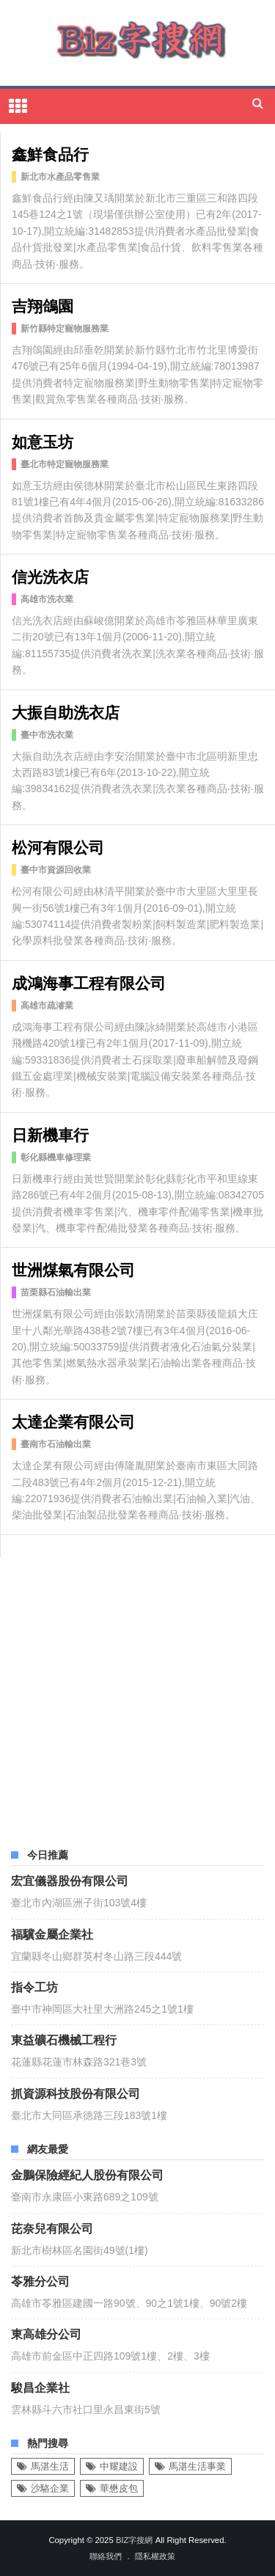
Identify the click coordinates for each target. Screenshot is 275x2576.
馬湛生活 (50, 2466)
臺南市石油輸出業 (56, 1444)
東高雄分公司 (46, 2333)
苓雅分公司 (40, 2280)
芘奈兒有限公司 (52, 2227)
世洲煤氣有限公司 (73, 1268)
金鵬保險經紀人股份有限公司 (87, 2174)
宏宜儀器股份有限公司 (69, 1880)
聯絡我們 (105, 2556)
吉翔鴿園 (42, 304)
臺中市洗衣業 (47, 735)
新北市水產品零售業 (60, 177)
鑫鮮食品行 (50, 153)
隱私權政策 (155, 2556)
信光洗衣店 (50, 575)
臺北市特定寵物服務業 (65, 464)
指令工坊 (34, 1986)
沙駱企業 (50, 2488)
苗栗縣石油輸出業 (56, 1292)
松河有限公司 (58, 846)
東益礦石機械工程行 (64, 2039)
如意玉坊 (42, 440)
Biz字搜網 (134, 2540)
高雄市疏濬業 (47, 1005)
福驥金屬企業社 (52, 1933)
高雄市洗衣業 (47, 599)
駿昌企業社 (40, 2387)
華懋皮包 (119, 2488)
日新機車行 (50, 1133)
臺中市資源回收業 (56, 870)
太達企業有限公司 (73, 1420)
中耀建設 (119, 2466)
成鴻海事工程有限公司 (89, 981)
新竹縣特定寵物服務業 (65, 328)
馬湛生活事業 (197, 2466)
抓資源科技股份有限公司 (75, 2092)
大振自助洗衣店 (66, 711)
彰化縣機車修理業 (56, 1157)
